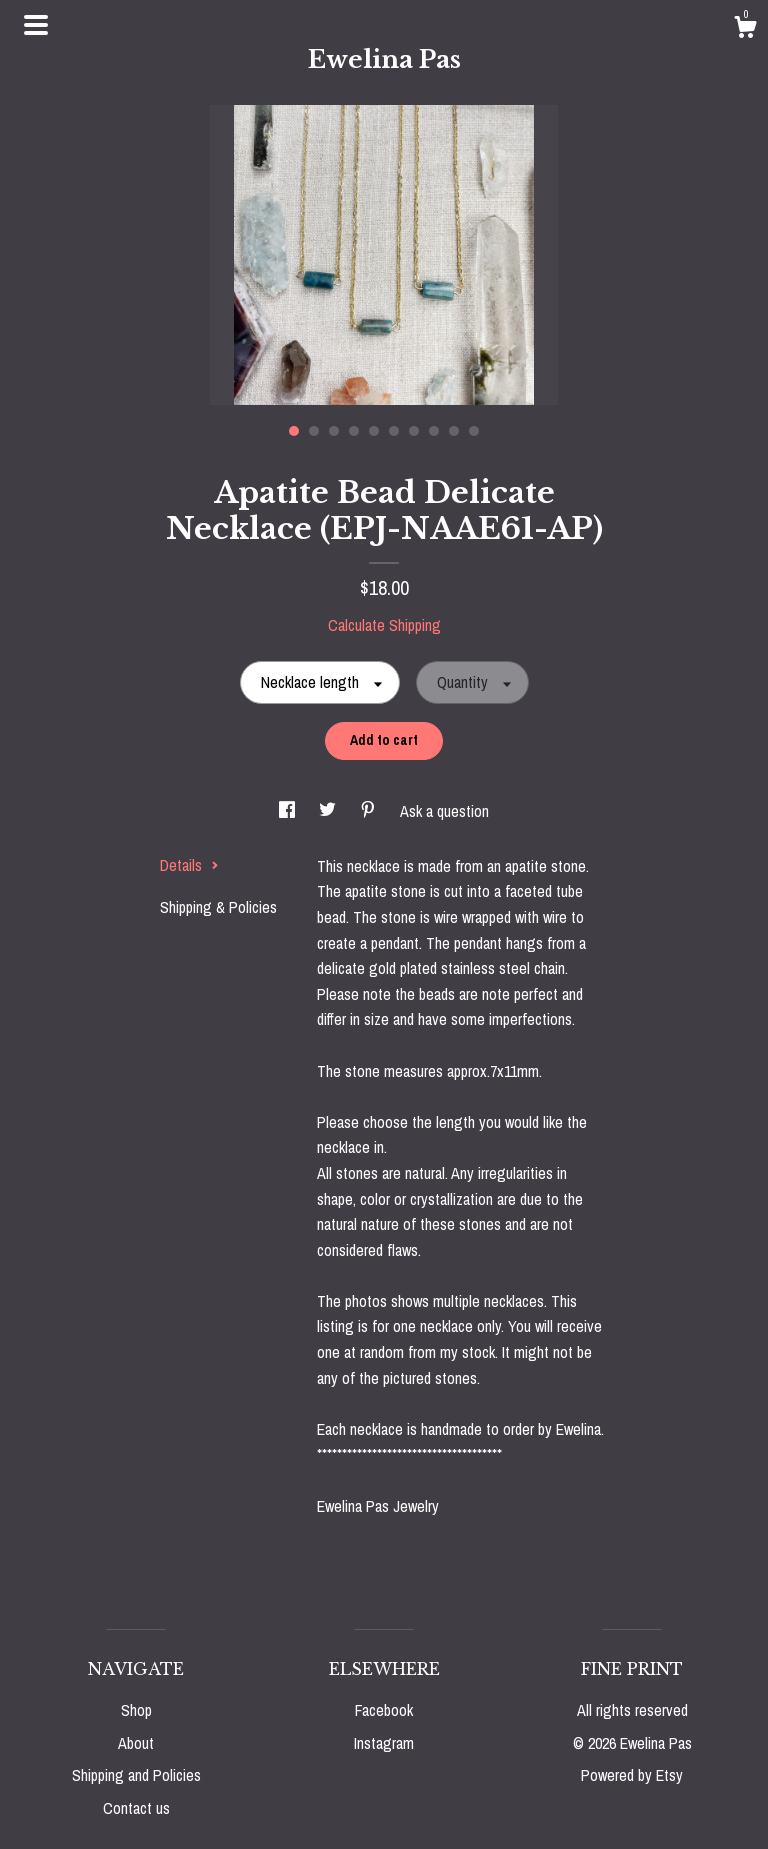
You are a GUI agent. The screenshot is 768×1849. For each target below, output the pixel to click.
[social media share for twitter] (329, 811)
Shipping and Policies (136, 1775)
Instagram (384, 1743)
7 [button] (414, 431)
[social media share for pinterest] (370, 811)
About (136, 1743)
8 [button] (434, 431)
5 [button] (374, 431)
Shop (136, 1710)
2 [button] (314, 431)
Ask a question (444, 811)
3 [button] (334, 431)
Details (189, 865)
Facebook (384, 1710)
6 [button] (394, 431)
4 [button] (354, 431)
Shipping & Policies (218, 907)
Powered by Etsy (632, 1775)
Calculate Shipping (384, 625)
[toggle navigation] (36, 25)
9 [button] (454, 431)
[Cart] (745, 30)
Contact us (136, 1808)
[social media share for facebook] (289, 811)
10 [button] (474, 431)
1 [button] (294, 431)
